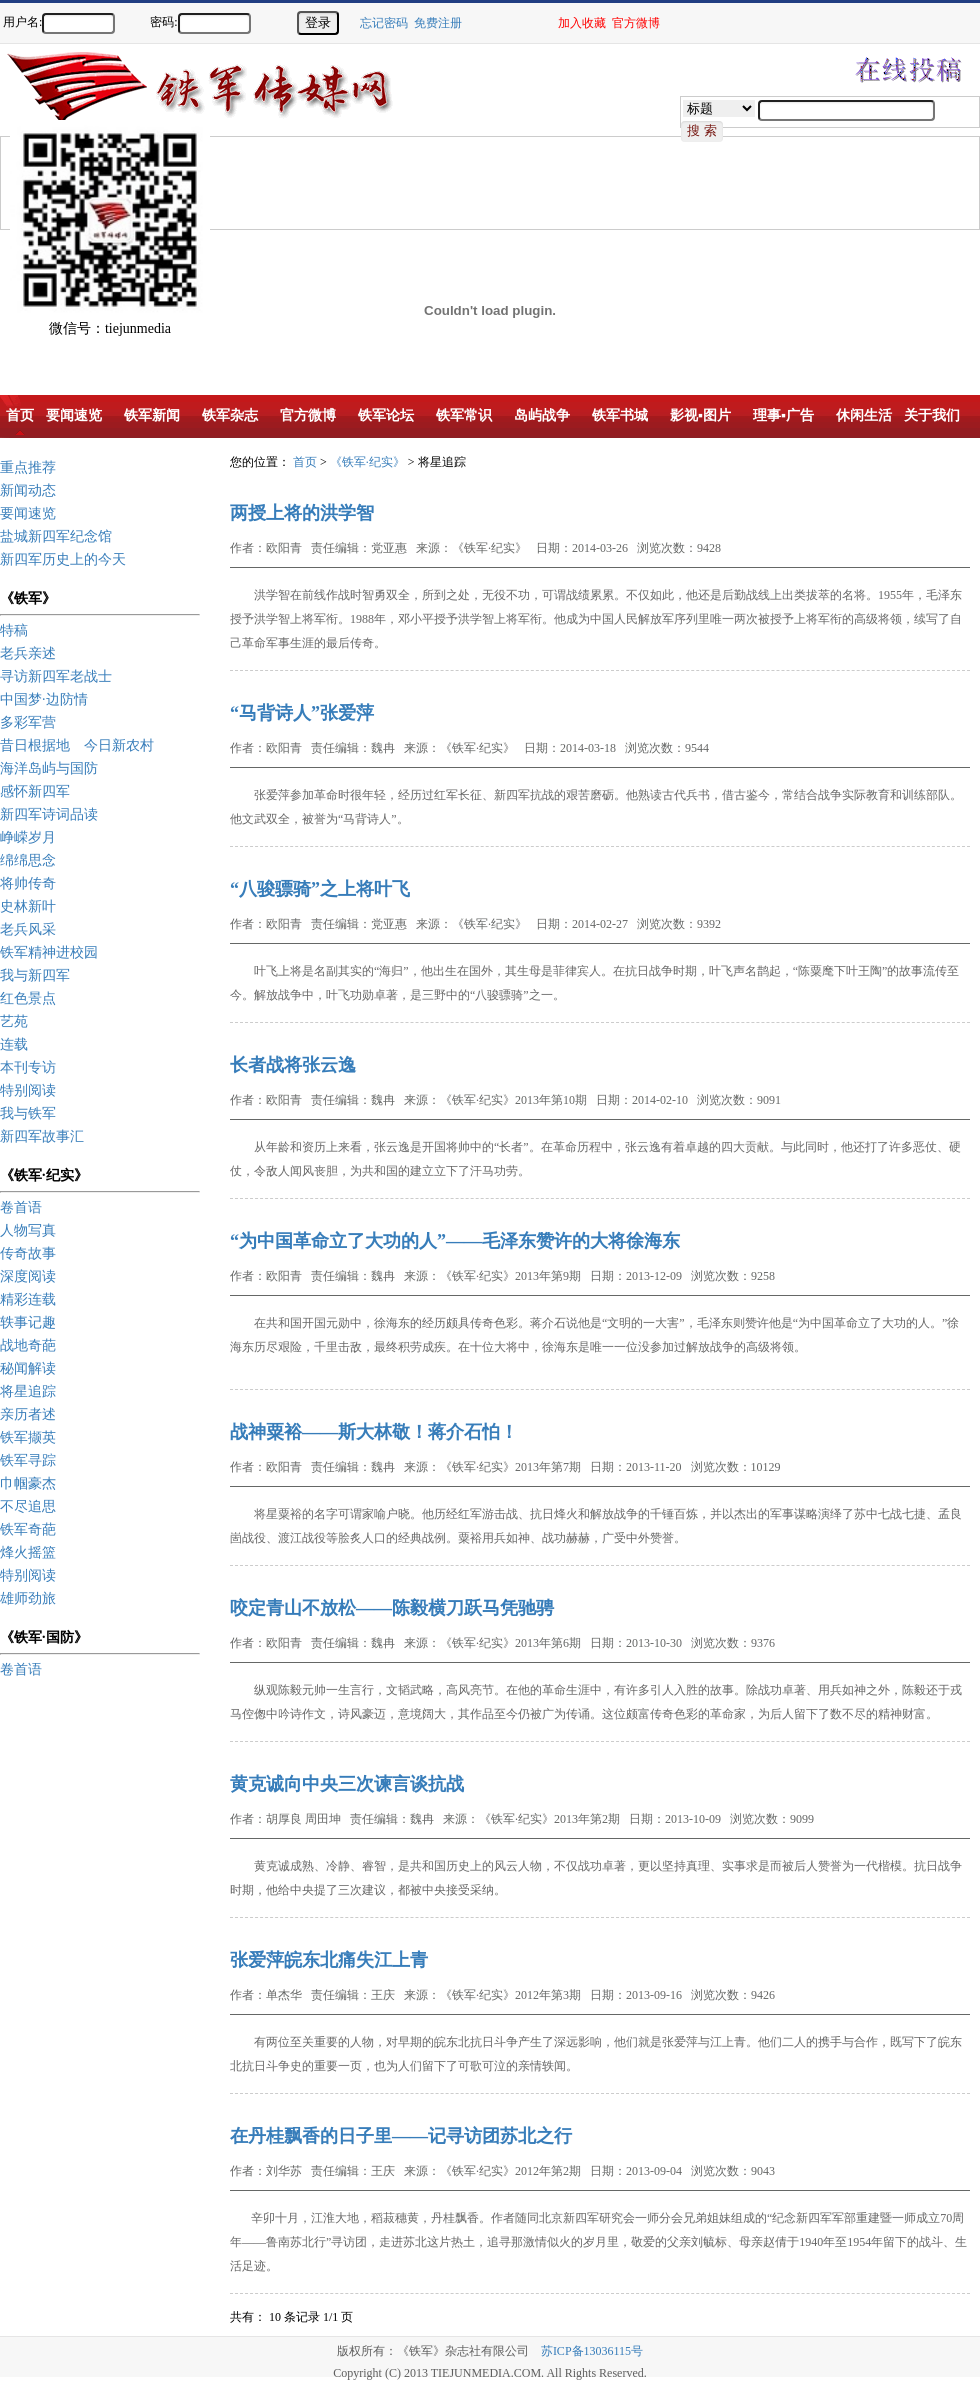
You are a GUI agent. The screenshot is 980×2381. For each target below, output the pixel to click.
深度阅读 (28, 1276)
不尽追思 (28, 1506)
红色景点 (28, 998)
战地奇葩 (28, 1345)
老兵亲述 (28, 653)
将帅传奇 (28, 883)
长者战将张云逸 (293, 1065)
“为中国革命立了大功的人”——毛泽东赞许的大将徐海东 (455, 1241)
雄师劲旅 (28, 1598)
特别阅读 (28, 1090)
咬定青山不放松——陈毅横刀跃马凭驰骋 (392, 1608)
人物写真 (28, 1230)
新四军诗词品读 (49, 814)
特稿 (14, 630)
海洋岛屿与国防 (49, 768)
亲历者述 (28, 1414)
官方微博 (636, 23)
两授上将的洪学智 (302, 513)
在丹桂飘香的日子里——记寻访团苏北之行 (401, 2136)
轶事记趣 (28, 1322)
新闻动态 (28, 490)
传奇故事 (28, 1253)
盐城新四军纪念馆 (56, 536)
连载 (14, 1044)
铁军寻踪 (28, 1460)
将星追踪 (28, 1391)
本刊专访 (28, 1067)
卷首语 (21, 1207)
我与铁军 (28, 1113)
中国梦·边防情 (44, 699)
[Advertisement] (365, 182)
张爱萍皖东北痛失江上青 (329, 1960)
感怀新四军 (35, 791)
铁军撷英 (28, 1437)
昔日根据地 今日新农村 (77, 745)
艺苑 (14, 1021)
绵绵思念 (28, 860)
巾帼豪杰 (28, 1483)
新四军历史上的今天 (63, 559)
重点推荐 (28, 467)
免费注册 (438, 23)
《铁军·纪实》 (367, 462)
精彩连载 (28, 1299)
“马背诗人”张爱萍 (302, 713)
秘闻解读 (28, 1368)
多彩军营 (28, 722)
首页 (305, 462)
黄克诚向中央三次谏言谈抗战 (347, 1784)
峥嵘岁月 (28, 837)
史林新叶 (28, 906)
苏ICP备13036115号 (592, 2351)
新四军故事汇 (42, 1136)
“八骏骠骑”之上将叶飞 (320, 889)
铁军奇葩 (28, 1529)
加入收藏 (582, 23)
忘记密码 (384, 23)
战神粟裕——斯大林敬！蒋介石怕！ (374, 1432)
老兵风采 (28, 929)
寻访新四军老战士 (56, 676)
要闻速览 (28, 513)
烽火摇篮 (28, 1552)
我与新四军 (35, 975)
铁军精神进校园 (49, 952)
